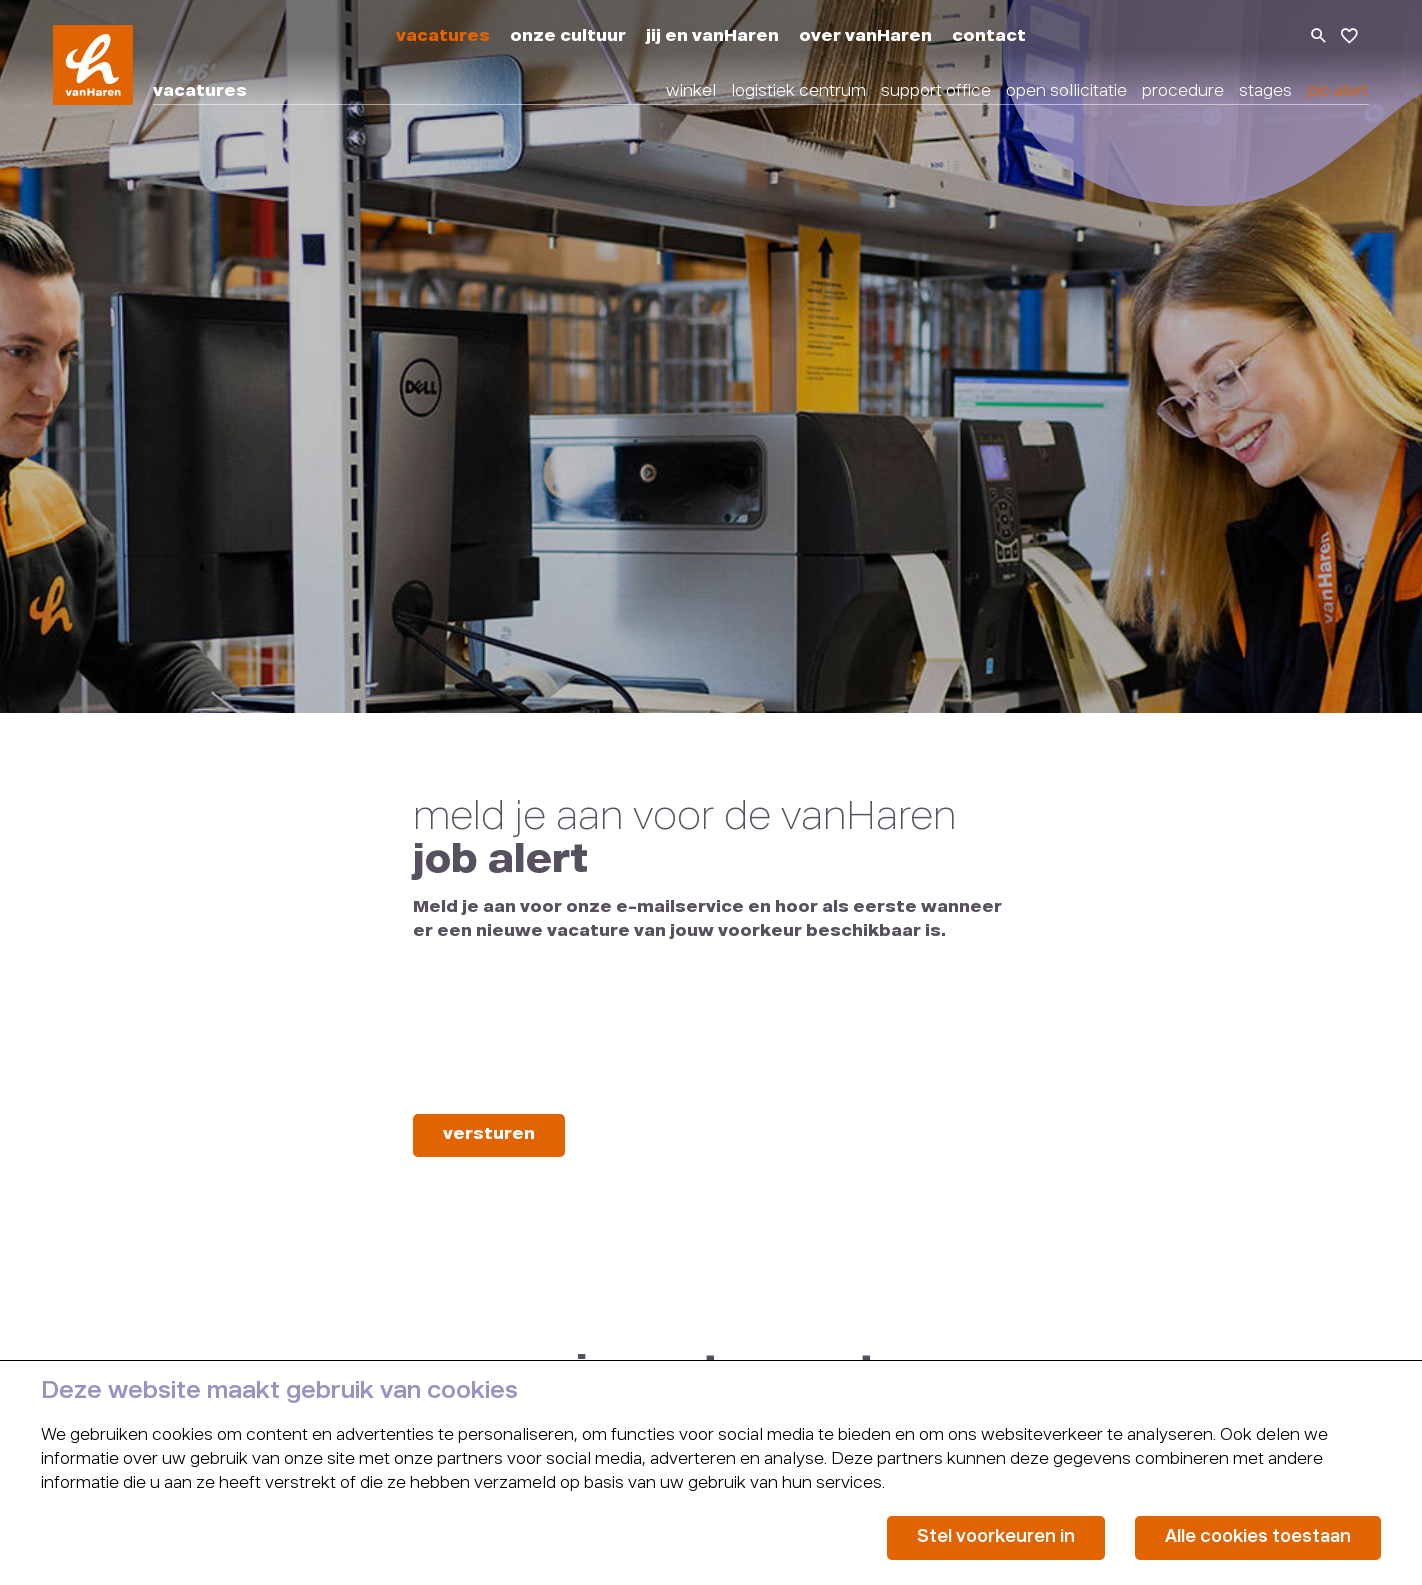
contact (989, 37)
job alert (1338, 92)
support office (936, 92)
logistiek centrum (798, 92)
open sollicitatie (1066, 92)
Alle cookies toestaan (1258, 1537)
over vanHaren (865, 37)
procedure (1183, 92)
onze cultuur (568, 37)
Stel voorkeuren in (996, 1537)
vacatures (443, 37)
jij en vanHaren (712, 37)
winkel (691, 92)
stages (1265, 92)
